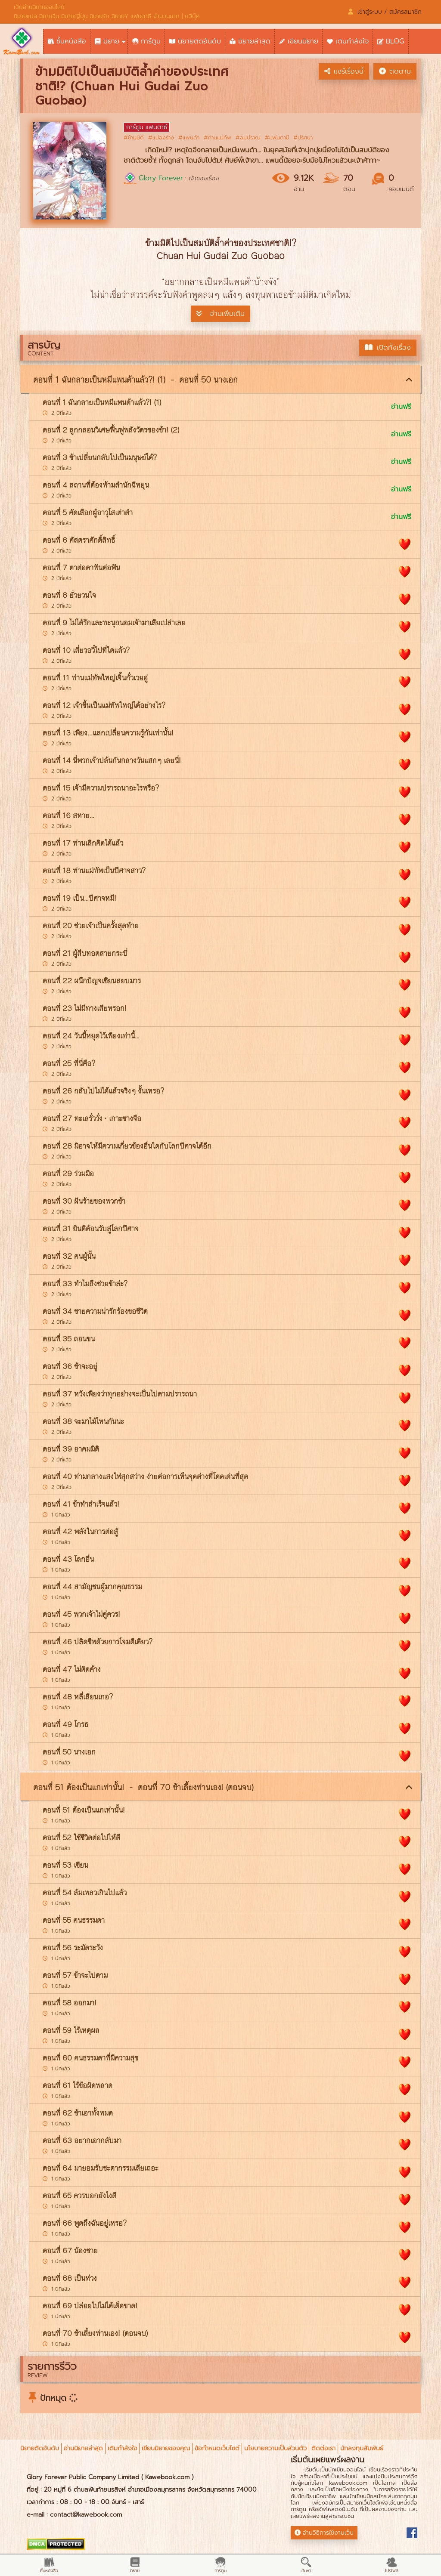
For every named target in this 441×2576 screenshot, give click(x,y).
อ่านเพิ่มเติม (220, 314)
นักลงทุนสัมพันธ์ (361, 2448)
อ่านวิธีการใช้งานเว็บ (324, 2532)
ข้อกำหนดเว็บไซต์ (217, 2448)
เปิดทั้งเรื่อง (388, 348)
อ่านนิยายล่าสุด (83, 2448)
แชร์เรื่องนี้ (343, 71)
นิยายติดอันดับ (39, 2448)
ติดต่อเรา (323, 2448)
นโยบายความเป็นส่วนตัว (275, 2448)
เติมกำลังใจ (122, 2448)
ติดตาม (395, 71)
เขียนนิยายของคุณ (166, 2448)
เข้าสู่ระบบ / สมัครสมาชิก (385, 11)
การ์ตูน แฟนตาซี (146, 127)
